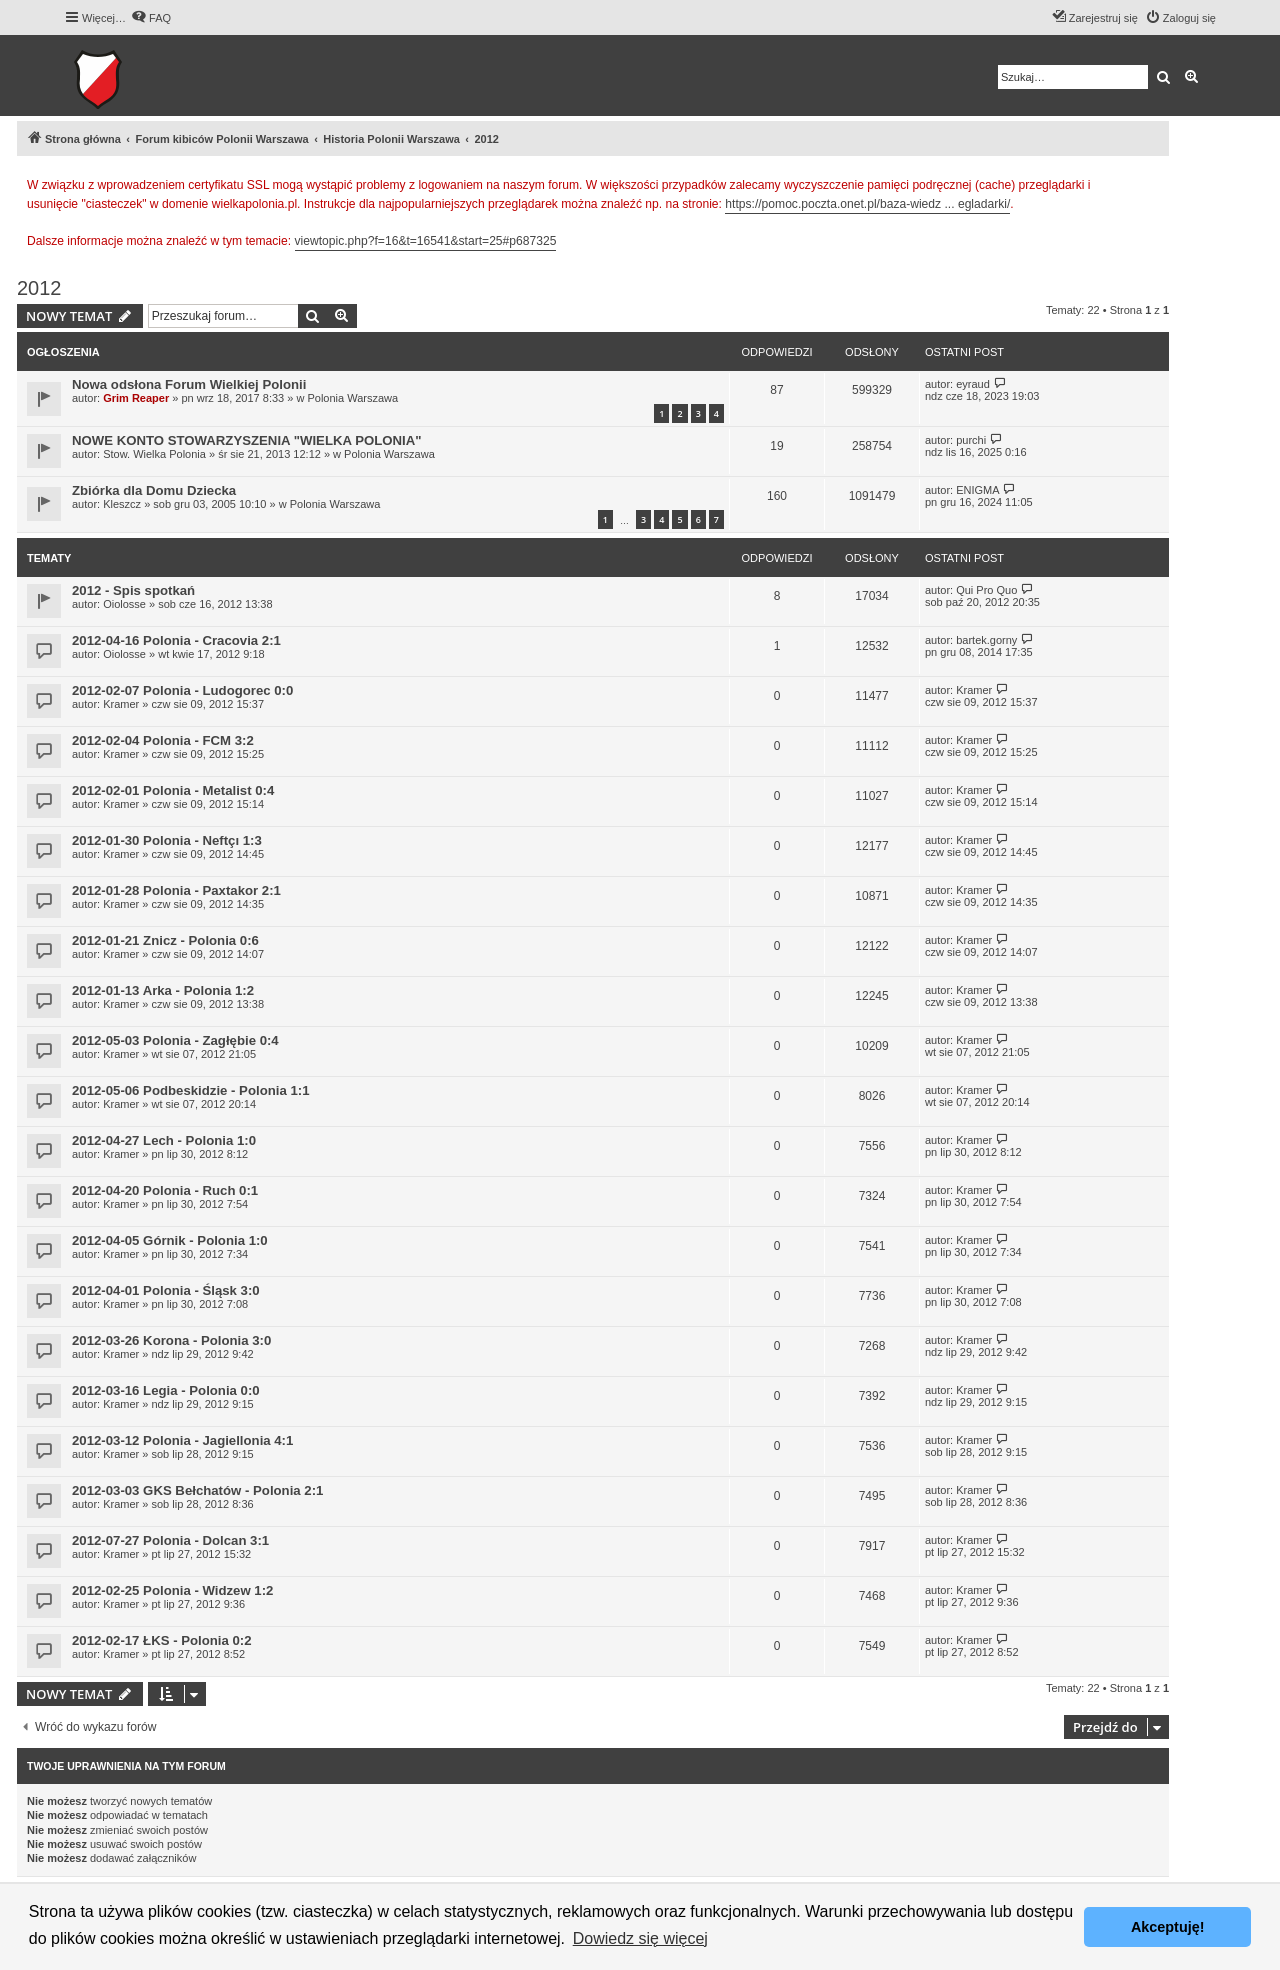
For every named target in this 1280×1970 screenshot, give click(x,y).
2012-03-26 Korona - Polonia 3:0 (171, 1340)
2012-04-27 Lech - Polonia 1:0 (164, 1140)
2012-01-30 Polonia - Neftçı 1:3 (167, 840)
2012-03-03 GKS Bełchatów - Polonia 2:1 (197, 1490)
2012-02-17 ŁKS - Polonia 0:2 (162, 1640)
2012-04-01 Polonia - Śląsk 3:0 (166, 1290)
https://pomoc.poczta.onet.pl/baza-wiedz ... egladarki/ (867, 204)
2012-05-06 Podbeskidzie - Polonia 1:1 (190, 1090)
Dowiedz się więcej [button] (640, 1938)
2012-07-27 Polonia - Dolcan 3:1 (170, 1540)
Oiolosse (124, 604)
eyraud (973, 384)
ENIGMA (977, 490)
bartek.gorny (986, 640)
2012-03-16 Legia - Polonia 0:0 (166, 1390)
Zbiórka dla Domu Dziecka (154, 490)
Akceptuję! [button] (1168, 1927)
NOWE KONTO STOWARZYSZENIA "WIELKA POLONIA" (247, 440)
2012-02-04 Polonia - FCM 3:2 (163, 740)
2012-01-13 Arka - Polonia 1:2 (163, 990)
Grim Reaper (136, 398)
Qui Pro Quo (986, 590)
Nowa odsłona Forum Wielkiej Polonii (189, 384)
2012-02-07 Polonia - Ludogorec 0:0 (182, 690)
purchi (971, 440)
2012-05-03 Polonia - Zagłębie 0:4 (175, 1040)
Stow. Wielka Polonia (154, 454)
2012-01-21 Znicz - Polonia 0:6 (165, 940)
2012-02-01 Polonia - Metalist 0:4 (173, 790)
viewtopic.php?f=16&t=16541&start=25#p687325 (426, 241)
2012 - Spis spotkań (133, 590)
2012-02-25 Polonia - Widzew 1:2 (172, 1590)
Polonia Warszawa (352, 398)
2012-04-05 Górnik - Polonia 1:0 (170, 1240)
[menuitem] (151, 18)
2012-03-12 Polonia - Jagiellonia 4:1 (182, 1440)
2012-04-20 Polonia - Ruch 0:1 (165, 1190)
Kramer (121, 704)
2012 (39, 288)
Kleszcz (122, 504)
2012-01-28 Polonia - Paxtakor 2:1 (176, 890)
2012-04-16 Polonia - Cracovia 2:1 (176, 640)
